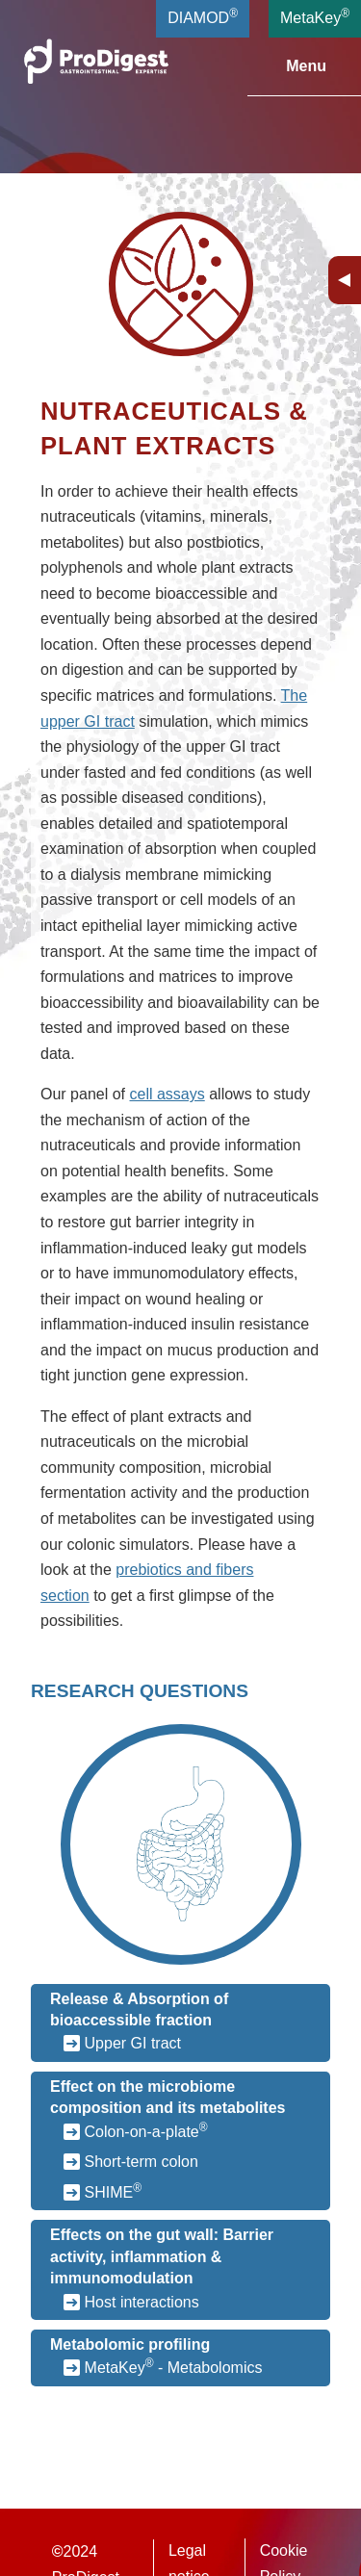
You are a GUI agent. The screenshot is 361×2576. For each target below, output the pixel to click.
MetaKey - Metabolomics (174, 2366)
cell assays (167, 1094)
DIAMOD (203, 16)
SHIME (113, 2191)
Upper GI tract (133, 2043)
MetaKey (314, 16)
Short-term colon (141, 2161)
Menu (294, 66)
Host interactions (142, 2302)
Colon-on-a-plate (146, 2130)
